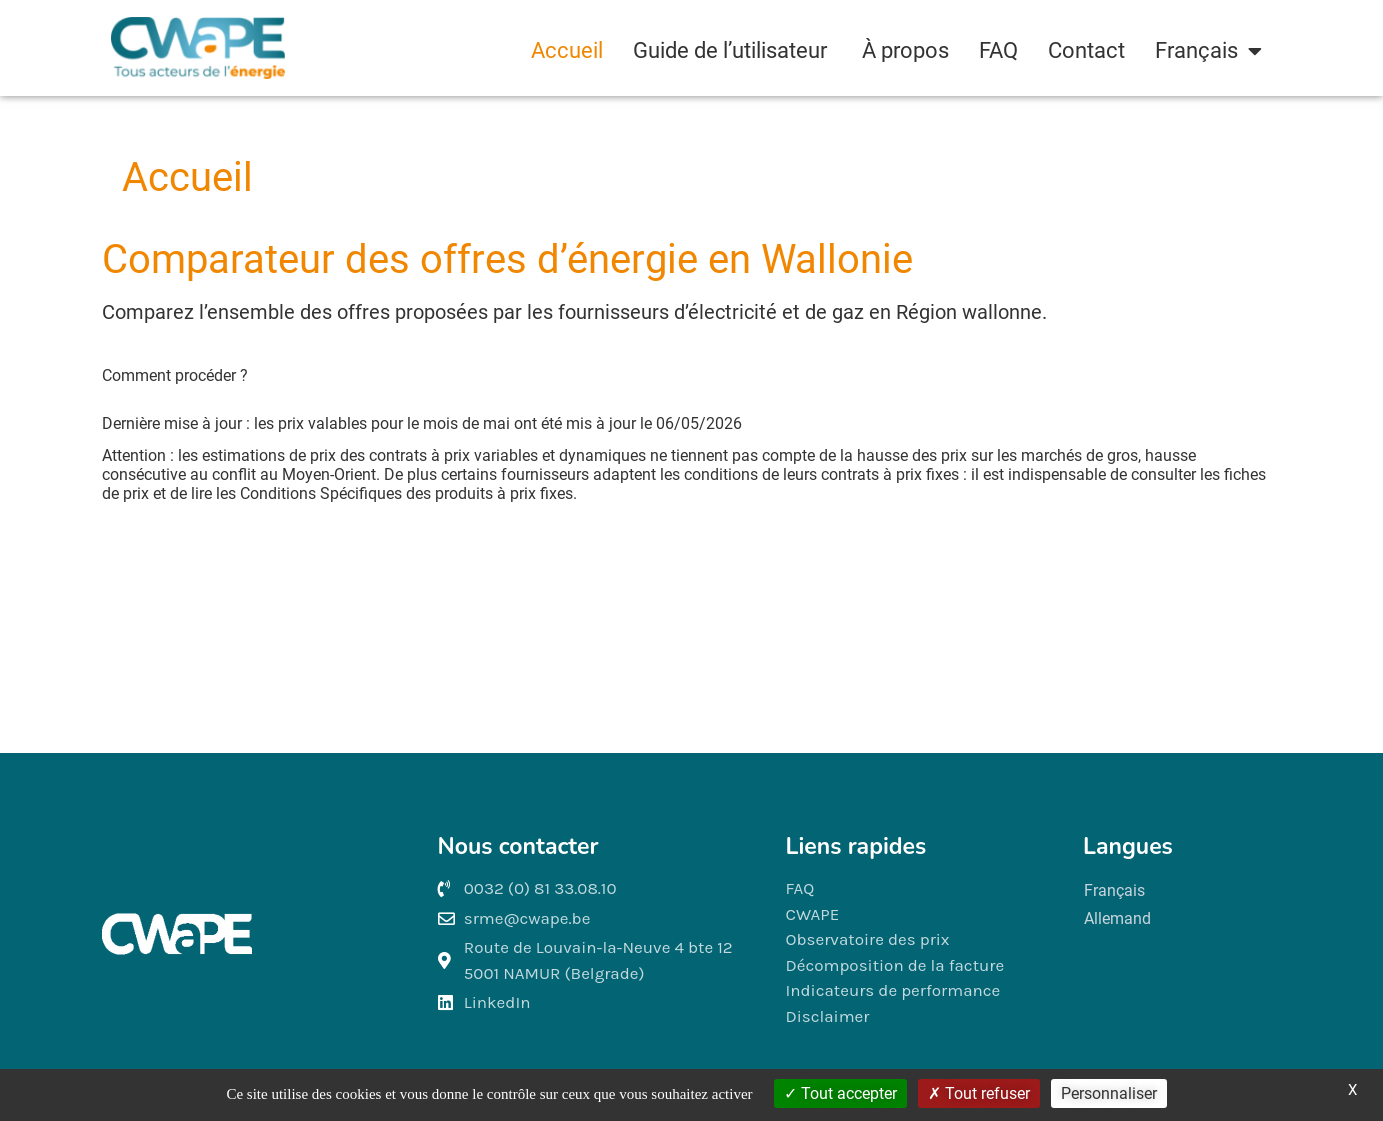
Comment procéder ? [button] (175, 375)
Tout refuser (979, 1093)
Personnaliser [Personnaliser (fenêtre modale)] (1109, 1093)
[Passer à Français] (1117, 891)
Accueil (567, 50)
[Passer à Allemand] (1117, 919)
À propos (905, 50)
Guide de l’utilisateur (732, 50)
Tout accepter (840, 1093)
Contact (1086, 50)
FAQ (998, 50)
